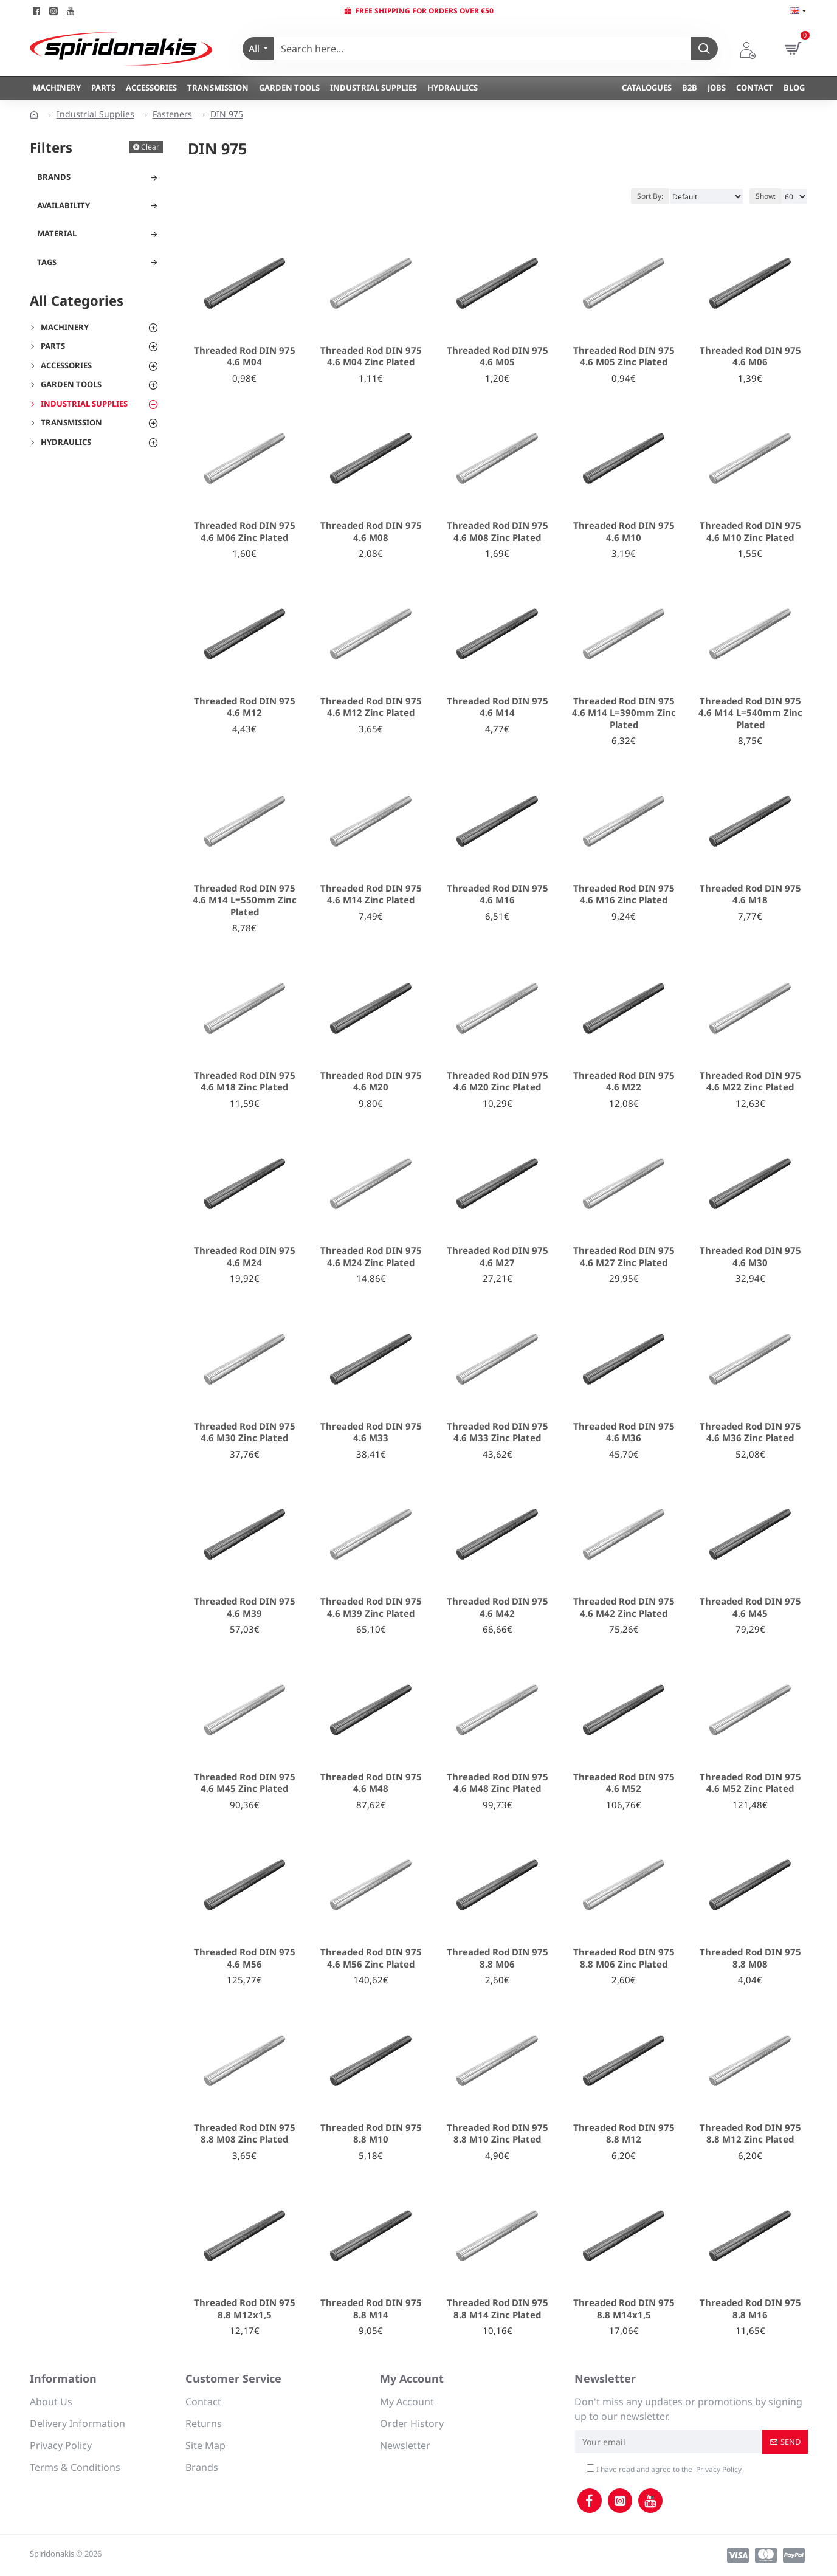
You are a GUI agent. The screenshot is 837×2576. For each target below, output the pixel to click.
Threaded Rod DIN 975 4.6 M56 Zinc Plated (371, 1958)
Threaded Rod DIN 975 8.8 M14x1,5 (624, 2309)
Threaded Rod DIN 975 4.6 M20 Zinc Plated (497, 1081)
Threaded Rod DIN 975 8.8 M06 (497, 1958)
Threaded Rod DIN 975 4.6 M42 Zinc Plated (624, 1607)
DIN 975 (226, 114)
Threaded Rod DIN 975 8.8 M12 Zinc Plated (750, 2134)
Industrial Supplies (95, 114)
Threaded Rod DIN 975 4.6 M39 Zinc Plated (371, 1607)
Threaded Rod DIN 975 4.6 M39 (244, 1607)
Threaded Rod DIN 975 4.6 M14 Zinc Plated (371, 894)
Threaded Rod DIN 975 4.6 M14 (497, 707)
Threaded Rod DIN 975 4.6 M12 (244, 707)
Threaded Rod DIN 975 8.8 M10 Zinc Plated (497, 2134)
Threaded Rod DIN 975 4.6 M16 (497, 894)
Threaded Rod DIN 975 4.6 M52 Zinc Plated (750, 1783)
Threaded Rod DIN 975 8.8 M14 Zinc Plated (497, 2309)
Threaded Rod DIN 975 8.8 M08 (750, 1958)
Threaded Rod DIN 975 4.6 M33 (371, 1432)
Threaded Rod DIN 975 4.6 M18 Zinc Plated (244, 1081)
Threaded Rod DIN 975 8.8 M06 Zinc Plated (624, 1958)
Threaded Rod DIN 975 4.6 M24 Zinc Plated (371, 1257)
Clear (150, 147)
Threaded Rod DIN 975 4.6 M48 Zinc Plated (497, 1783)
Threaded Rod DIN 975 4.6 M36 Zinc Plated (750, 1432)
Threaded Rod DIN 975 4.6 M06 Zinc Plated (244, 531)
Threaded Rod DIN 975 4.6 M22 (624, 1081)
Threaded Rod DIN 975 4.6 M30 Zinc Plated (244, 1432)
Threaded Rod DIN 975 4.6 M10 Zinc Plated (750, 531)
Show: (766, 196)
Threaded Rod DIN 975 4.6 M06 (750, 356)
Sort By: (650, 196)
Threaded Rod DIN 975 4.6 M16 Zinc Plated (624, 894)
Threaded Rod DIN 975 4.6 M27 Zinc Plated (624, 1257)
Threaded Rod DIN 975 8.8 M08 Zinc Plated (244, 2134)
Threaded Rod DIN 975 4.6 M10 (624, 531)
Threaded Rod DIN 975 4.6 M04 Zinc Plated (371, 356)
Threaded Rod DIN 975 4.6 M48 (371, 1783)
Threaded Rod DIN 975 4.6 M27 (497, 1257)
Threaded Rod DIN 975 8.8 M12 (624, 2134)
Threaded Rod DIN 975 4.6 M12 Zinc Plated (371, 707)
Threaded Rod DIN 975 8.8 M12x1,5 (244, 2309)
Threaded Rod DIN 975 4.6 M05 (497, 356)
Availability (63, 205)
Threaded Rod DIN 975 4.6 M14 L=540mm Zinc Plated (750, 713)
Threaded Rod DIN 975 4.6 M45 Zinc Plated (244, 1783)
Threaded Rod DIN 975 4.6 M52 (624, 1783)
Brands (54, 176)
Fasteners (172, 114)
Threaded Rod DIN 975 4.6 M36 (624, 1432)
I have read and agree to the (665, 2469)
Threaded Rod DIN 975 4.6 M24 (244, 1257)
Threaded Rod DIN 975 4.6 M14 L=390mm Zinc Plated (624, 713)
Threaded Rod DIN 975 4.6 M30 (750, 1257)
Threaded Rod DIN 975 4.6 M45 (750, 1607)
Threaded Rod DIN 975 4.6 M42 (497, 1607)
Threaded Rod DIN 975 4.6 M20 (371, 1081)
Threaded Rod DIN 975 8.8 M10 (371, 2134)
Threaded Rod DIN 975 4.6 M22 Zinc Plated (750, 1081)
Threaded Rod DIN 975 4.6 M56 (244, 1958)
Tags (47, 262)
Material (57, 233)
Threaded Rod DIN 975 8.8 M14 (371, 2309)
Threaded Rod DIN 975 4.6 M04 (244, 356)
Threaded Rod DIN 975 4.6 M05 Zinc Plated (624, 356)
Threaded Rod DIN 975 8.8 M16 (750, 2309)
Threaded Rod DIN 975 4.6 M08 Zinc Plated (497, 531)
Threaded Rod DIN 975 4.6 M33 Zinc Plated (497, 1432)
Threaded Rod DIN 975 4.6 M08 (371, 531)
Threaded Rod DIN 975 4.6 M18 (750, 894)
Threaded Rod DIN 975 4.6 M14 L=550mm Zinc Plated (245, 900)
